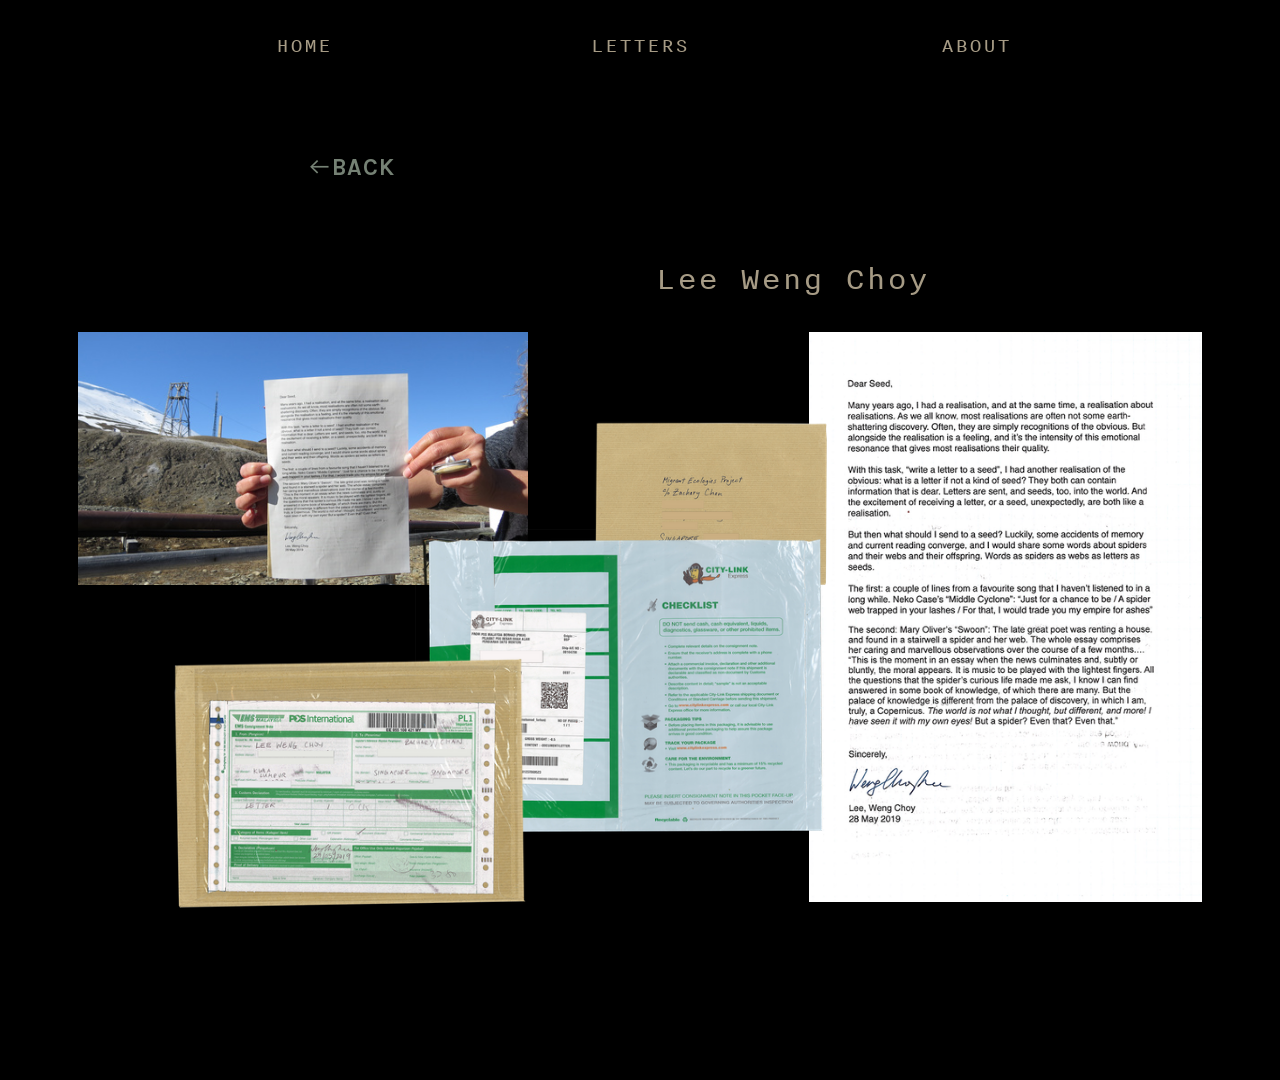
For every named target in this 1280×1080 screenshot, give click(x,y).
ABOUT (976, 45)
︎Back (351, 167)
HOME (304, 45)
